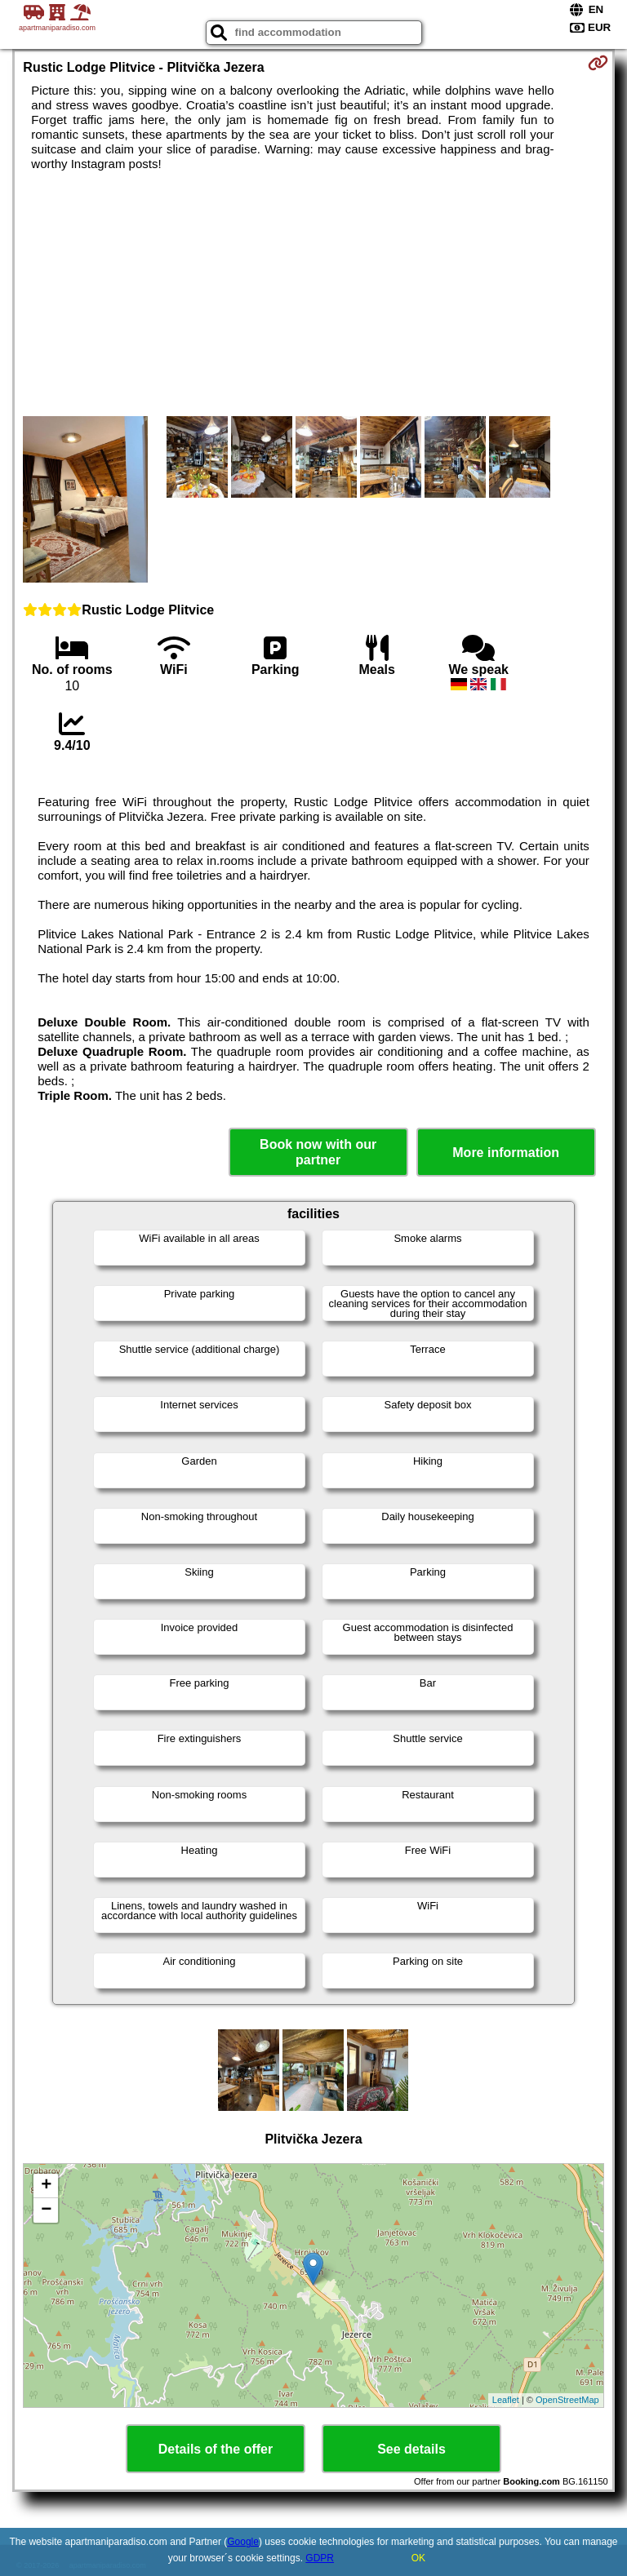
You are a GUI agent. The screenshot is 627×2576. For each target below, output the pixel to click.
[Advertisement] (313, 294)
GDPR (319, 2558)
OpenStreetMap (567, 2400)
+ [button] (46, 2186)
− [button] (46, 2210)
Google (243, 2541)
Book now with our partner (318, 1152)
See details (411, 2449)
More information (505, 1152)
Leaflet (505, 2400)
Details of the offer (215, 2449)
